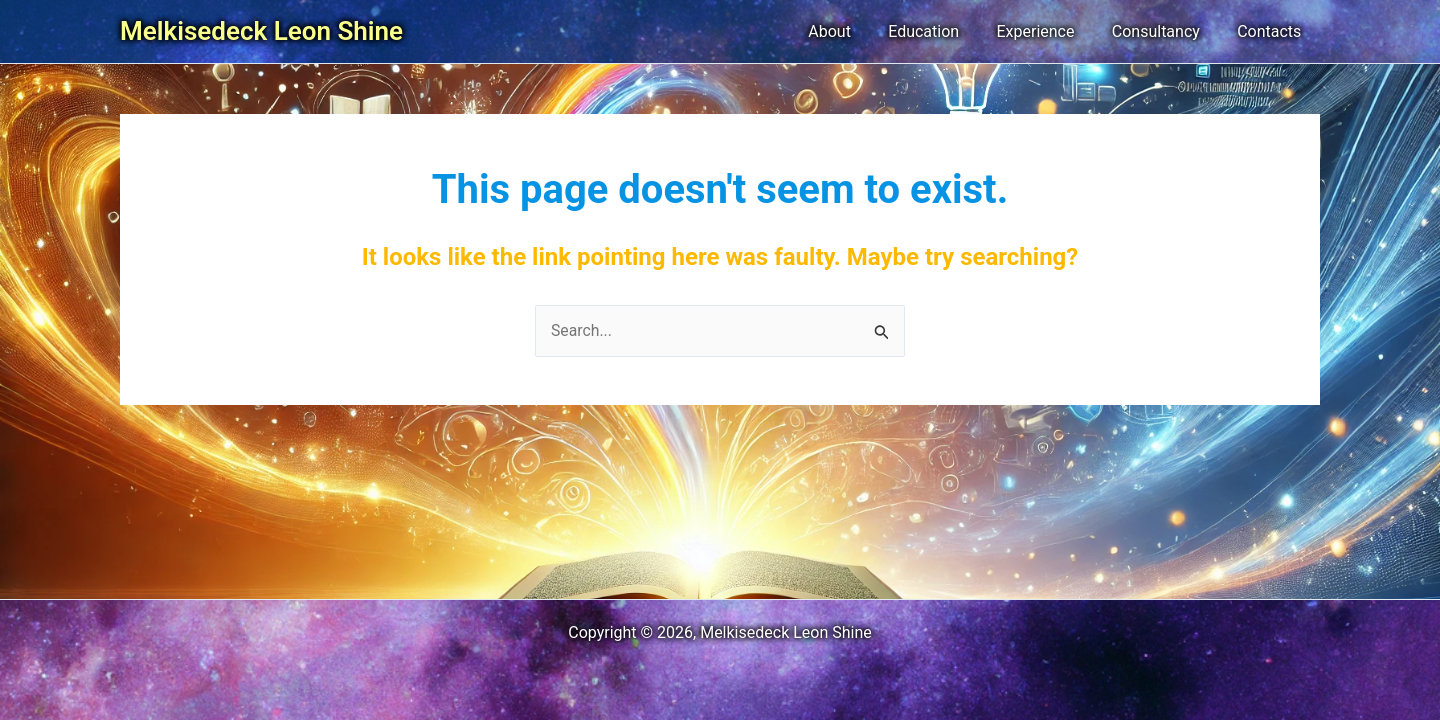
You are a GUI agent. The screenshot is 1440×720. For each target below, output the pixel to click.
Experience (1049, 31)
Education (942, 31)
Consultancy (1164, 31)
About (853, 31)
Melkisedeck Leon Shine (261, 31)
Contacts (1272, 31)
